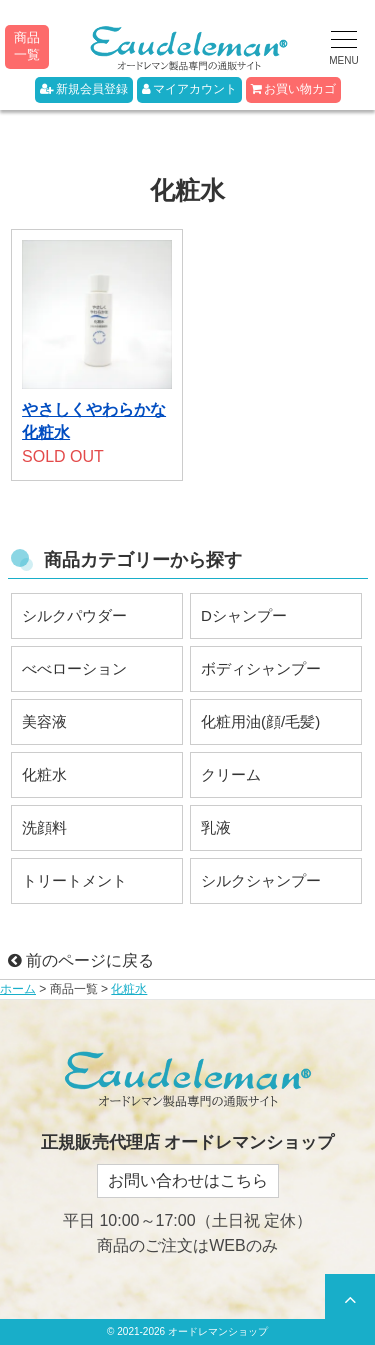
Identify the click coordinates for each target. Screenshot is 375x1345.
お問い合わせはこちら (188, 1180)
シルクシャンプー (261, 880)
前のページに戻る (81, 960)
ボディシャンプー (261, 668)
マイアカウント (189, 89)
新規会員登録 (84, 89)
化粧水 (44, 774)
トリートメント (74, 880)
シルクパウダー (74, 615)
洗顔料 (44, 827)
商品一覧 (27, 46)
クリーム (231, 774)
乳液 (216, 827)
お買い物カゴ (293, 89)
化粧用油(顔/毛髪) (260, 721)
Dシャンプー (244, 615)
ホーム (18, 989)
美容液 (44, 721)
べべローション (74, 668)
